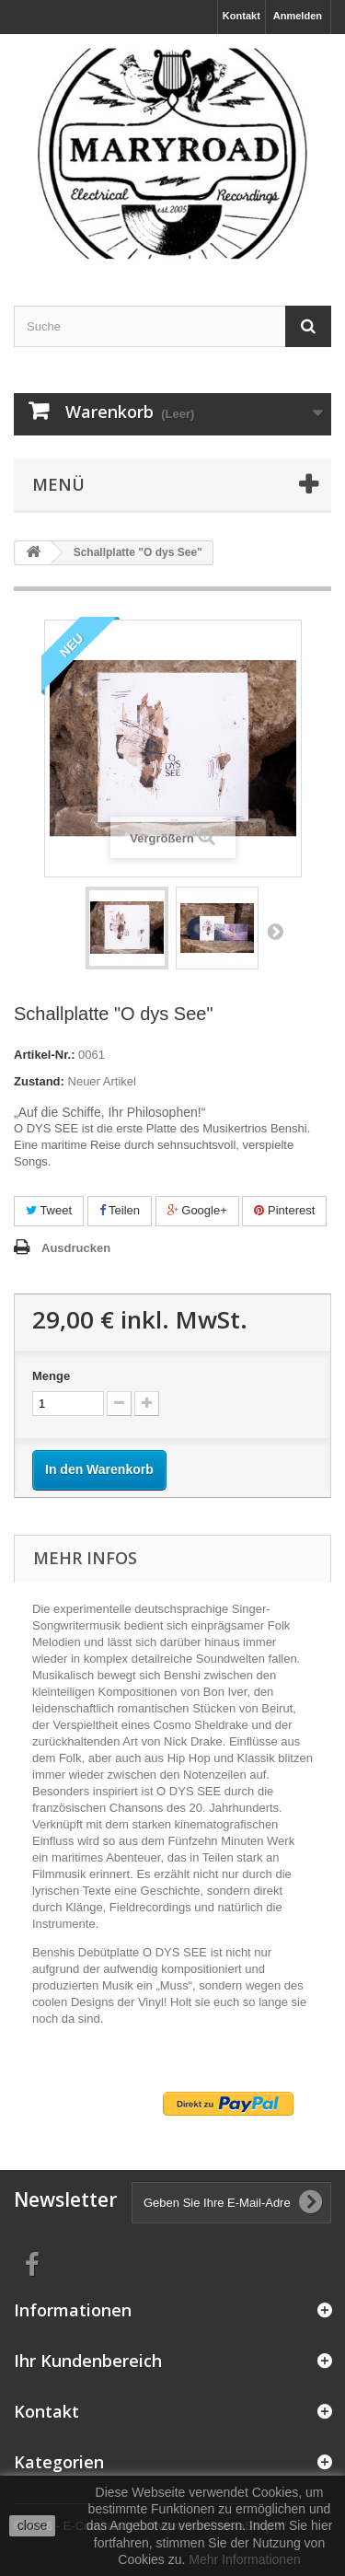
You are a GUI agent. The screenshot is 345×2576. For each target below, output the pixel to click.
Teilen (119, 1210)
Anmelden (297, 15)
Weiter (275, 931)
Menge (51, 1376)
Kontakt (241, 15)
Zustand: (39, 1081)
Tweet (49, 1210)
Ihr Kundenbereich (88, 2361)
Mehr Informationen (244, 2559)
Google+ (197, 1210)
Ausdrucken (75, 1248)
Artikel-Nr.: (44, 1055)
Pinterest (284, 1210)
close (32, 2525)
